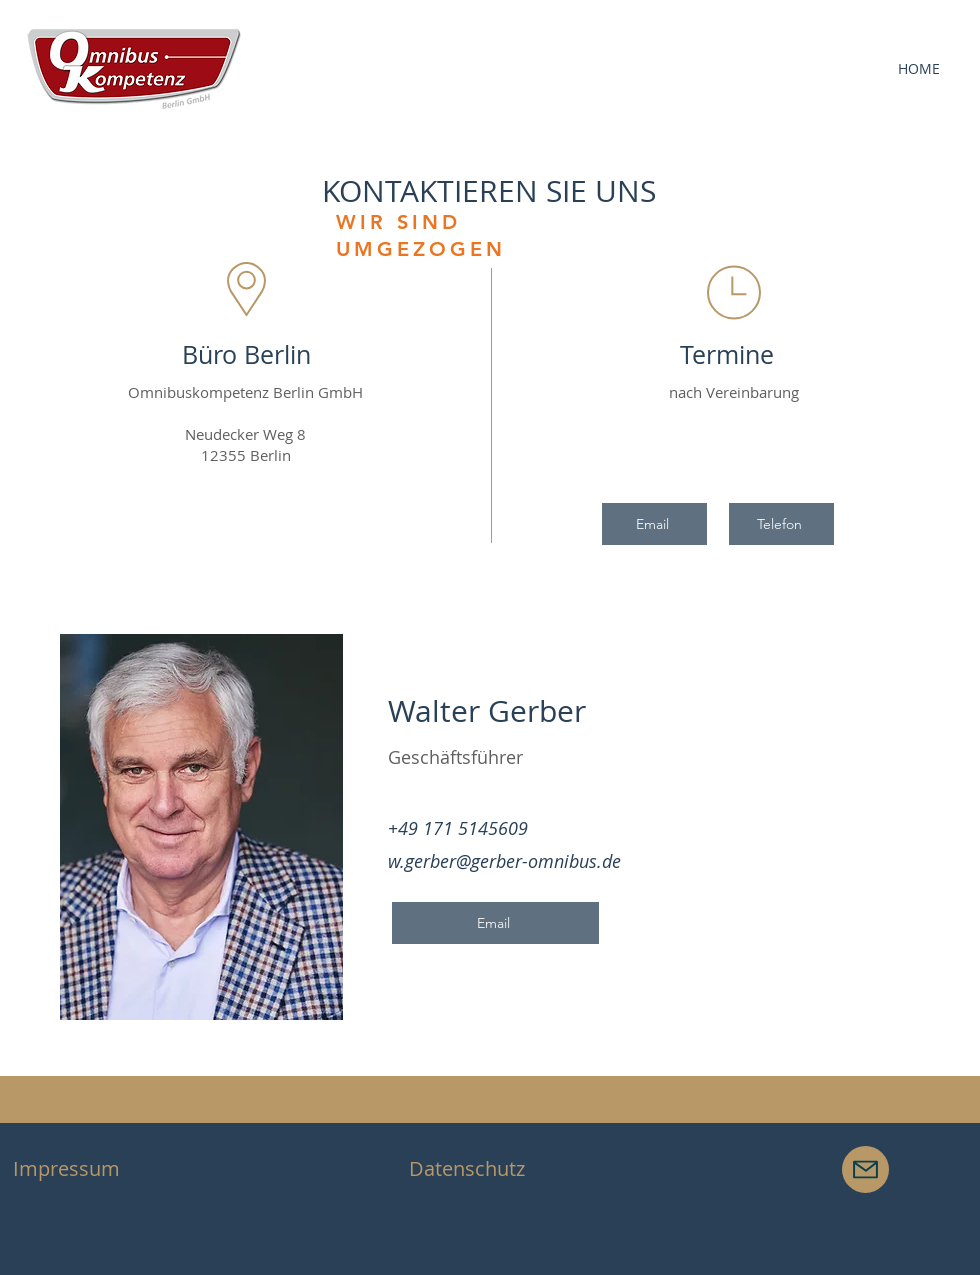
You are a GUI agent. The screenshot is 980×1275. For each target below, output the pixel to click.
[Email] (654, 524)
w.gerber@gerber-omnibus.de (504, 861)
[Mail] (865, 1169)
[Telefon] (781, 524)
